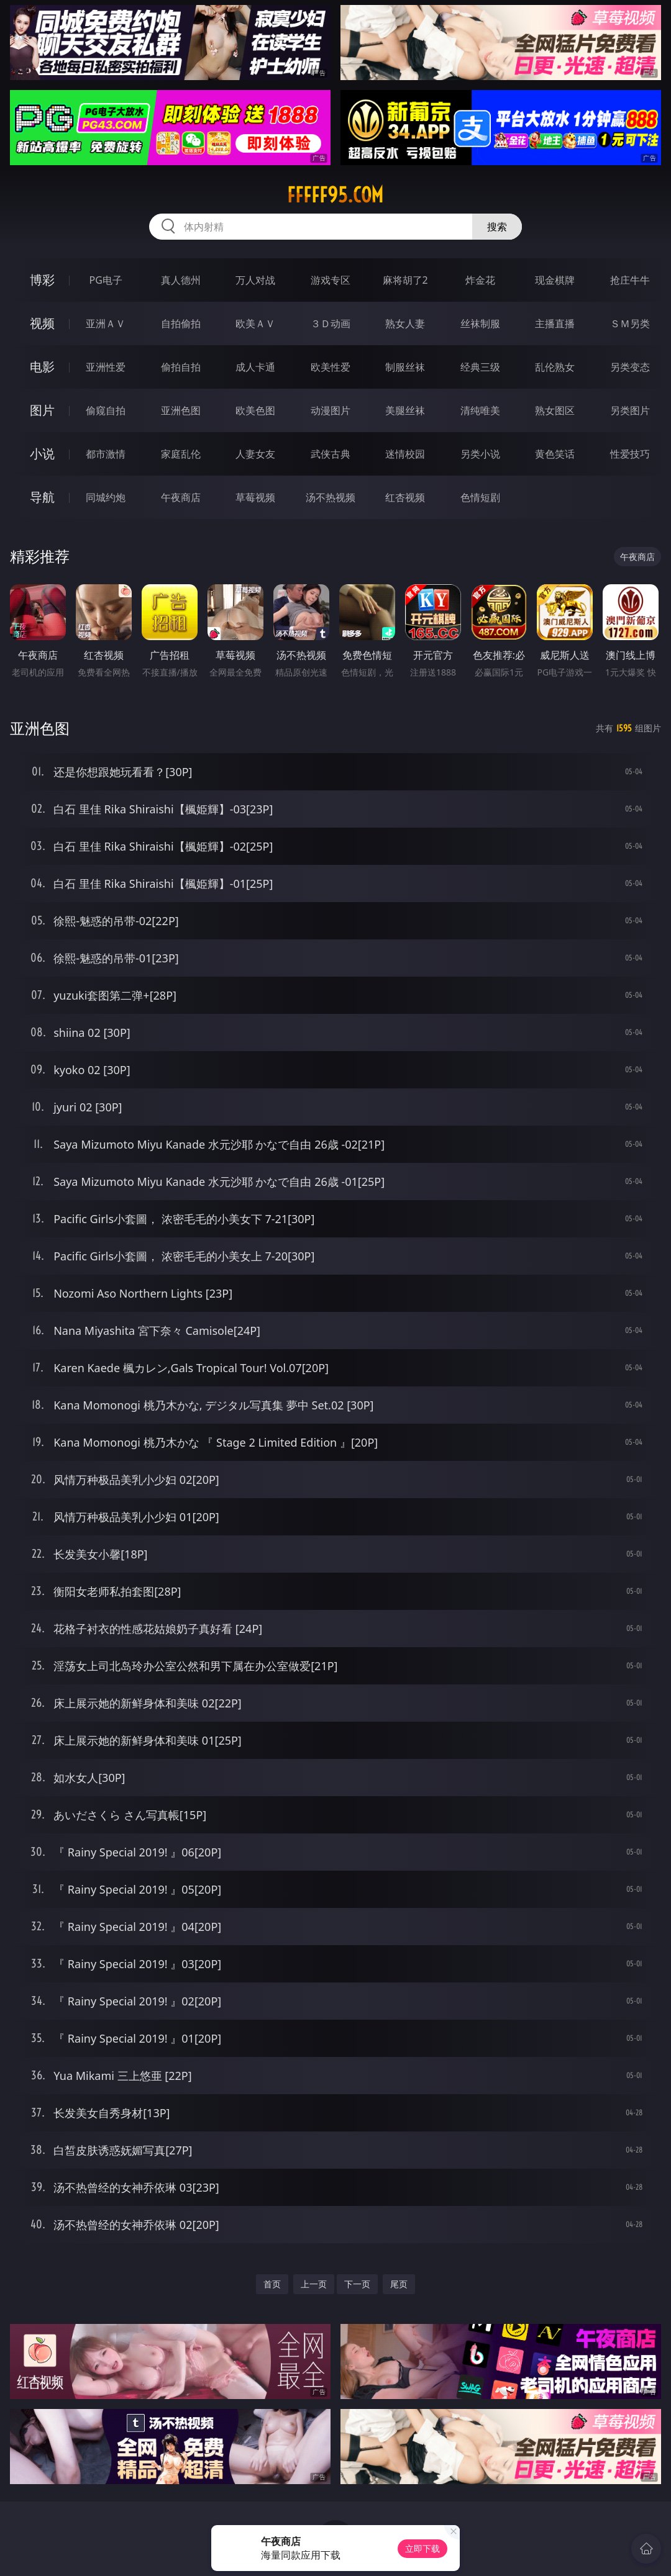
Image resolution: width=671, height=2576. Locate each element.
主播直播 (555, 323)
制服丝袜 (405, 367)
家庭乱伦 (181, 454)
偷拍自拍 (181, 367)
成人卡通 (255, 367)
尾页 (399, 2284)
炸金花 (480, 280)
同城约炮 (106, 497)
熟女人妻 (405, 323)
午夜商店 (181, 497)
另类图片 (630, 410)
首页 (272, 2284)
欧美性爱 (330, 367)
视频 (42, 323)
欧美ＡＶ (255, 323)
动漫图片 (330, 410)
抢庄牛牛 (630, 280)
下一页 (357, 2284)
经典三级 (480, 367)
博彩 (42, 279)
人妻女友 (255, 454)
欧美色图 (255, 410)
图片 (42, 410)
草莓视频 (255, 497)
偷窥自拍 (106, 410)
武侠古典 (330, 454)
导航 (42, 497)
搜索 (497, 226)
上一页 (314, 2284)
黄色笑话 (555, 454)
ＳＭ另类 (630, 323)
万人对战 (255, 280)
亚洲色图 (181, 410)
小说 (42, 453)
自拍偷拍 (181, 323)
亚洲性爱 (106, 367)
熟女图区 (555, 410)
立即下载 (422, 2548)
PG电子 (105, 280)
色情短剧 (480, 497)
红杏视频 (405, 497)
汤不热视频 (330, 497)
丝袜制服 (480, 323)
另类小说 (480, 454)
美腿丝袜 (405, 410)
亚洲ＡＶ (106, 323)
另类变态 (630, 367)
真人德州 (181, 280)
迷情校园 (405, 454)
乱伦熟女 (555, 367)
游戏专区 (330, 280)
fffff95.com (335, 195)
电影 (42, 366)
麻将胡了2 (405, 280)
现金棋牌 (555, 280)
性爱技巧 (630, 454)
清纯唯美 (480, 410)
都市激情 (106, 454)
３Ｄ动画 (330, 323)
